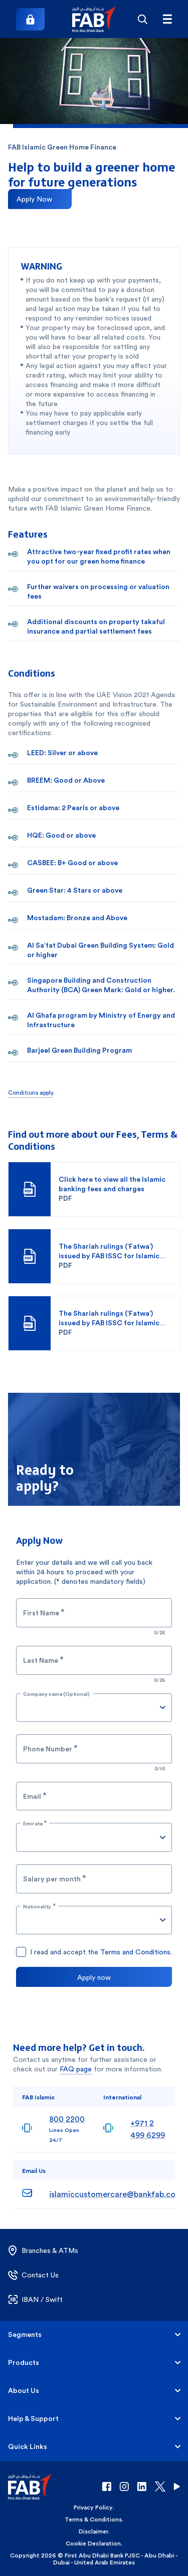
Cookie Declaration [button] (93, 2543)
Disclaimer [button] (93, 2531)
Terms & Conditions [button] (93, 2519)
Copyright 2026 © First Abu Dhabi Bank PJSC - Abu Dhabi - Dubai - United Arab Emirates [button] (94, 2558)
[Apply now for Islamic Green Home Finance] (40, 199)
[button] (94, 19)
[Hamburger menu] (167, 19)
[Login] (30, 19)
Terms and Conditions (135, 1952)
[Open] (162, 1707)
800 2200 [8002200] (67, 2119)
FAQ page (76, 2069)
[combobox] (86, 1708)
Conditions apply (30, 1092)
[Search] (142, 19)
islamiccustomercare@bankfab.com (115, 2194)
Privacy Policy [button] (93, 2507)
